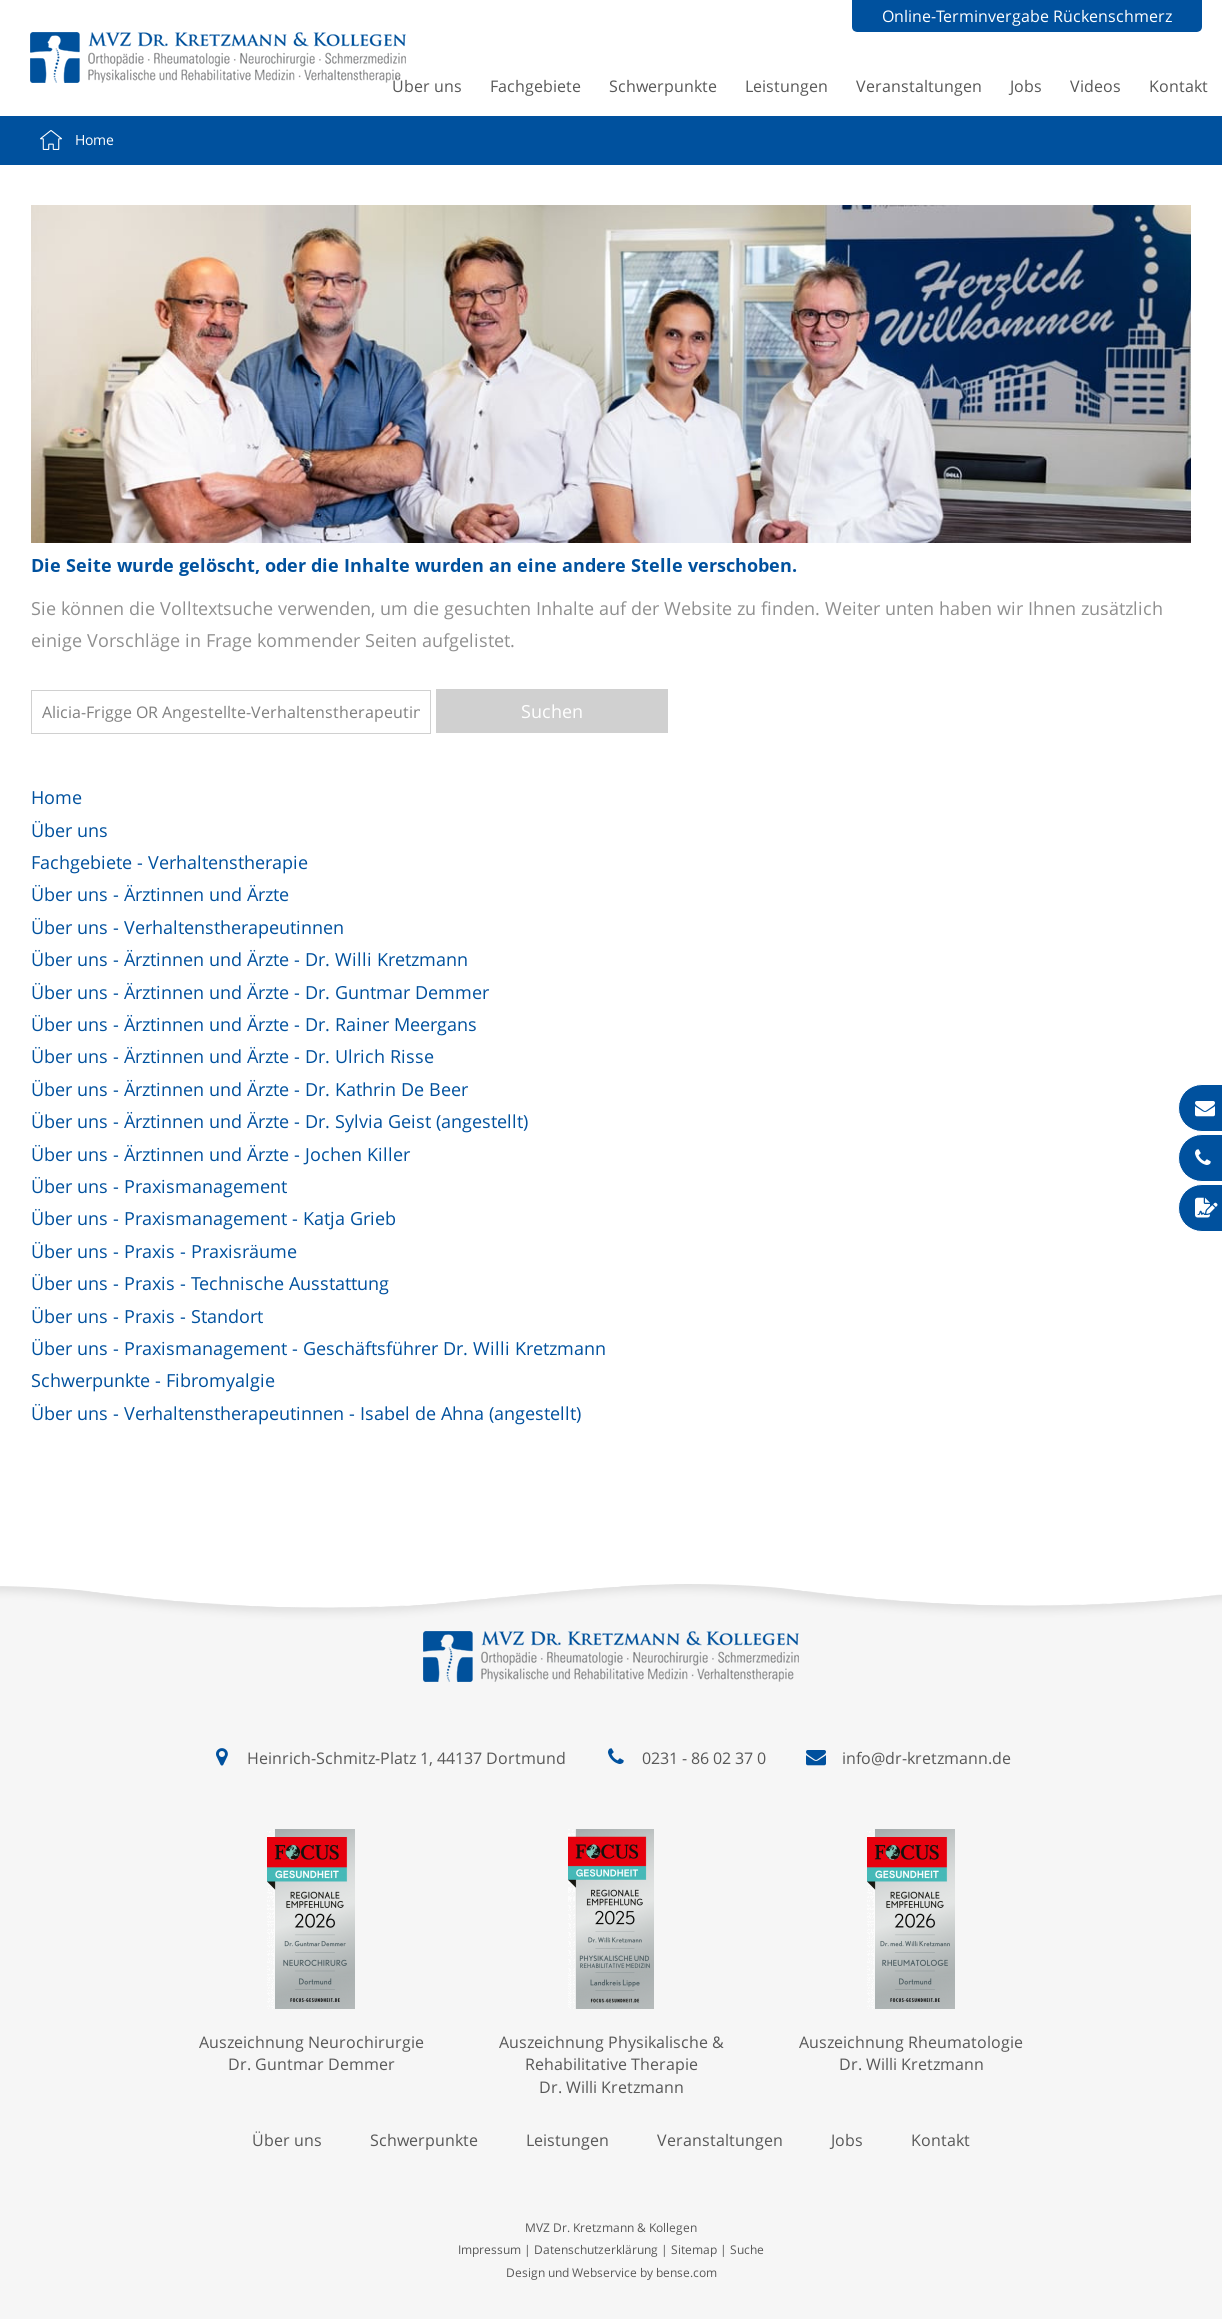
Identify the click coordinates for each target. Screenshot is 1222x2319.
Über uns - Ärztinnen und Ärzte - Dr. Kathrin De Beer (249, 1089)
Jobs (1026, 86)
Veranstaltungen (919, 86)
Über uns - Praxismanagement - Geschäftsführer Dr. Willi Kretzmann (318, 1348)
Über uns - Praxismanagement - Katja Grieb (213, 1218)
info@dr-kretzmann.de (926, 1758)
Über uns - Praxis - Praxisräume (164, 1251)
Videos (1095, 86)
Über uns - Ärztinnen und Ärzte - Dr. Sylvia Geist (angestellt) (279, 1121)
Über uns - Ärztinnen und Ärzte (160, 894)
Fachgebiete (535, 86)
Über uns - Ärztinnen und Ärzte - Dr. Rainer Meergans (254, 1024)
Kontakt (1178, 86)
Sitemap (694, 2249)
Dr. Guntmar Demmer (311, 2064)
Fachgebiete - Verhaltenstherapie (169, 862)
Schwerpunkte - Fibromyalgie (153, 1380)
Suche (747, 2249)
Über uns (427, 86)
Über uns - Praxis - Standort (147, 1316)
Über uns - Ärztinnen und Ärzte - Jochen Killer (220, 1154)
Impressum (489, 2249)
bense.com (686, 2272)
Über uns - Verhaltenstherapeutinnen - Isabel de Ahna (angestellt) (306, 1413)
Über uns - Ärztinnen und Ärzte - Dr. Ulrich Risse (232, 1056)
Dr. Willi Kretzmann (611, 2087)
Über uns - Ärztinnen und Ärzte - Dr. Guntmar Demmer (260, 992)
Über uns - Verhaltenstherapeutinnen (187, 927)
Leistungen (786, 86)
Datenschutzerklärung (596, 2249)
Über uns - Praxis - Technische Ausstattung (210, 1283)
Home (94, 139)
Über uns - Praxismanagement (159, 1186)
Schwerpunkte (663, 86)
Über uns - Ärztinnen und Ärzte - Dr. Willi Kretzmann (249, 959)
